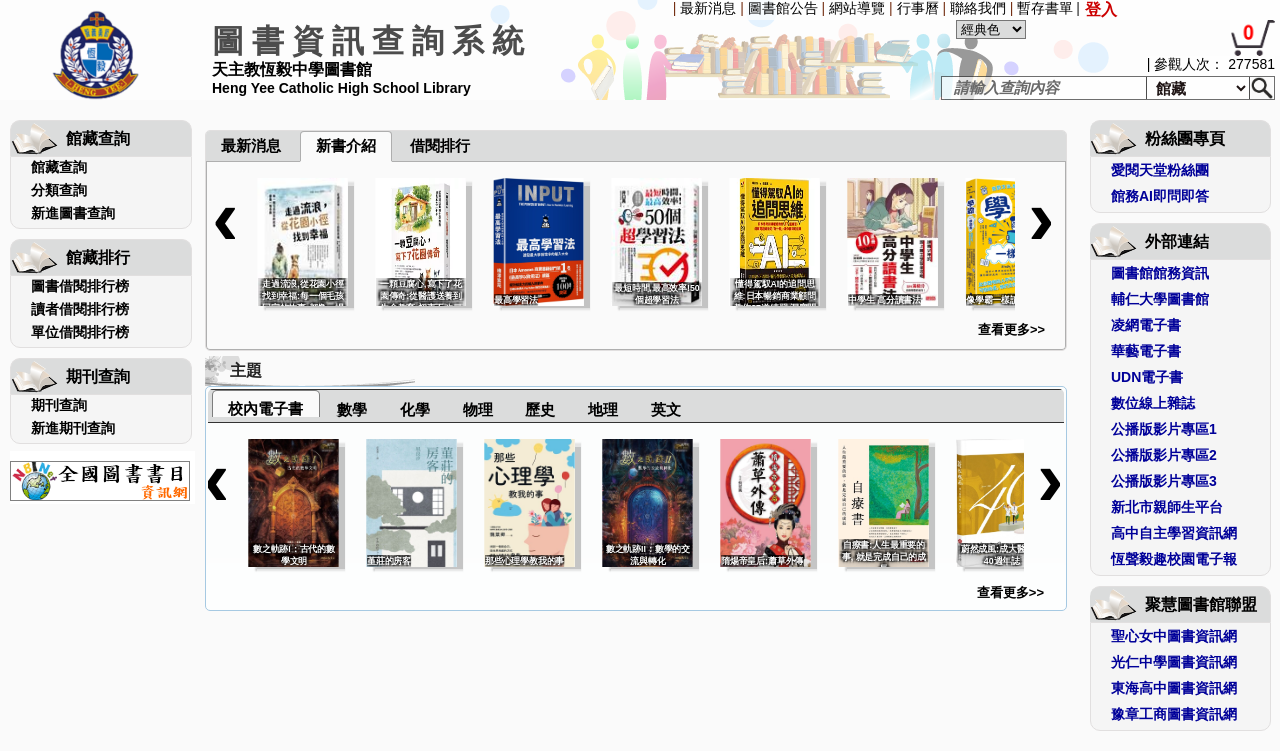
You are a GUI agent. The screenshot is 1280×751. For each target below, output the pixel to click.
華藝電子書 (1146, 351)
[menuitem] (207, 102)
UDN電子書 (1147, 377)
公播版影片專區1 (1164, 429)
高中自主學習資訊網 (1174, 533)
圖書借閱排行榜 (80, 286)
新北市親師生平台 (1167, 507)
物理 (478, 409)
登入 (1101, 9)
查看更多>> (1011, 329)
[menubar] (258, 102)
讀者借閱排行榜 (80, 309)
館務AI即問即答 (1160, 196)
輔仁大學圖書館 (1160, 299)
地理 (603, 409)
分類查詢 (59, 190)
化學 (415, 409)
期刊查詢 (59, 405)
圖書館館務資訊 (1160, 273)
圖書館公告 (783, 8)
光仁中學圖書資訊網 (1174, 662)
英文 (666, 409)
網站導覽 (857, 8)
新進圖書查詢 (73, 213)
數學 (352, 409)
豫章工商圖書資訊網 (1174, 714)
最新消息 (708, 8)
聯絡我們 (978, 8)
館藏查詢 (59, 167)
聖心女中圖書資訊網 (1174, 636)
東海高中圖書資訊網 (1174, 688)
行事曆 (918, 8)
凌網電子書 (1146, 325)
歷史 (540, 409)
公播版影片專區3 (1164, 481)
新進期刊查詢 (73, 428)
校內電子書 (265, 408)
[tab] (266, 403)
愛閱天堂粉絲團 (1160, 170)
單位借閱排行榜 (80, 332)
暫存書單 (1045, 8)
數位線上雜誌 (1153, 403)
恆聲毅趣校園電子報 (1174, 559)
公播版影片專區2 (1164, 455)
